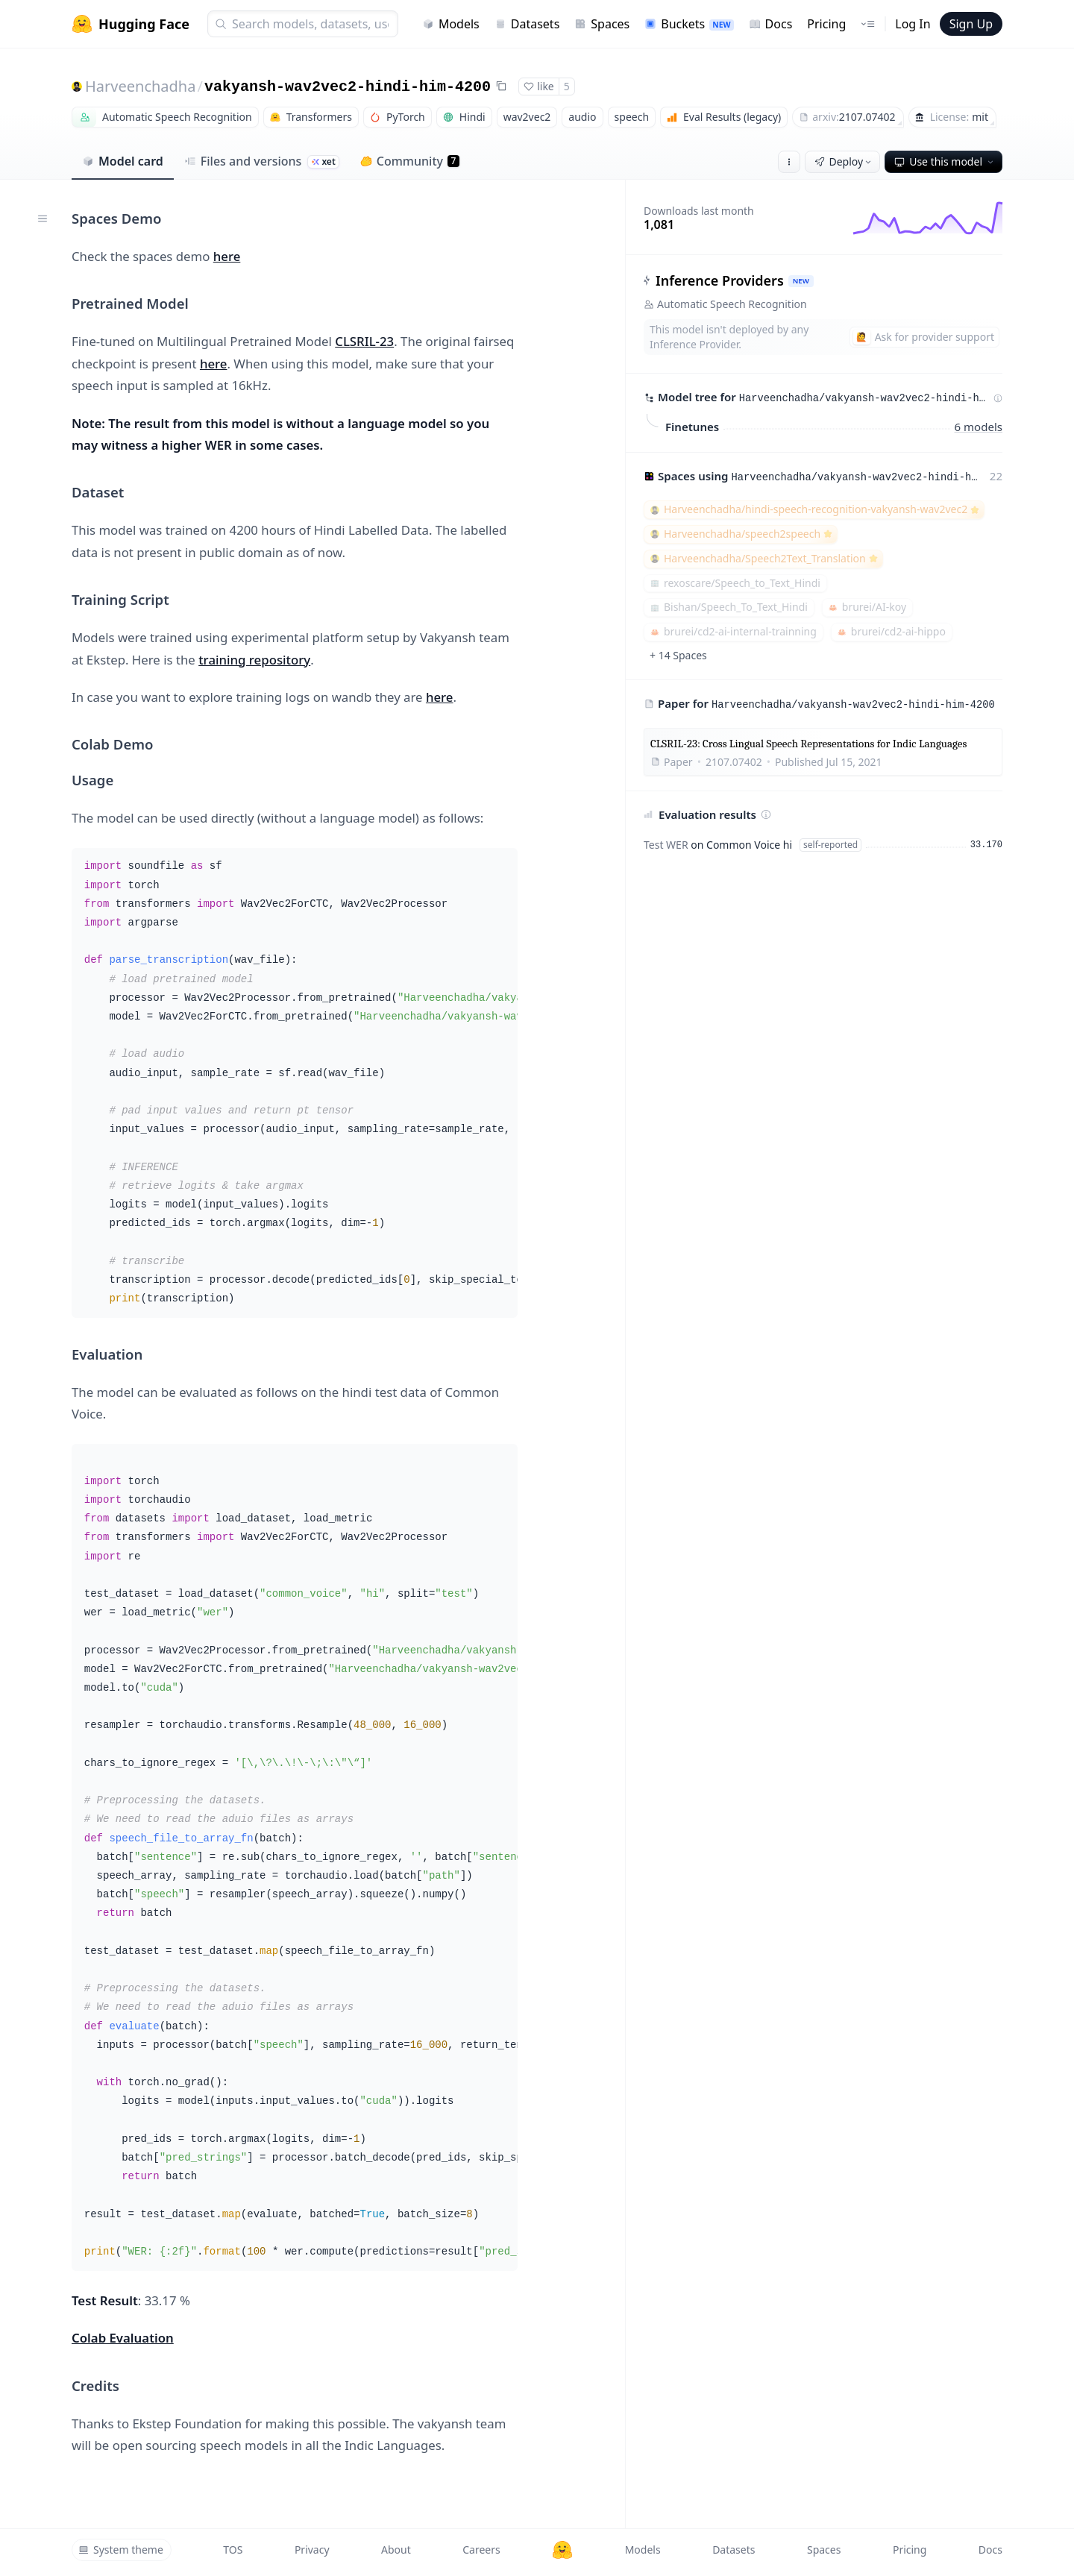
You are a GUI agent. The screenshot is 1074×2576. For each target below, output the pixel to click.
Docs (771, 24)
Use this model (945, 161)
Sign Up (971, 24)
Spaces (601, 24)
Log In (912, 24)
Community (409, 161)
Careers (481, 2549)
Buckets (688, 24)
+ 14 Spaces (678, 655)
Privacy (312, 2549)
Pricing (826, 24)
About (396, 2549)
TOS (232, 2549)
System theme (120, 2549)
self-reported (830, 844)
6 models (978, 425)
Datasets (527, 24)
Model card (122, 161)
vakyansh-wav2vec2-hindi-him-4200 (347, 86)
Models (451, 24)
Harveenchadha (140, 86)
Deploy (844, 161)
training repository (254, 659)
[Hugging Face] (562, 2549)
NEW (801, 281)
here (227, 256)
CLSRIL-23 (364, 341)
